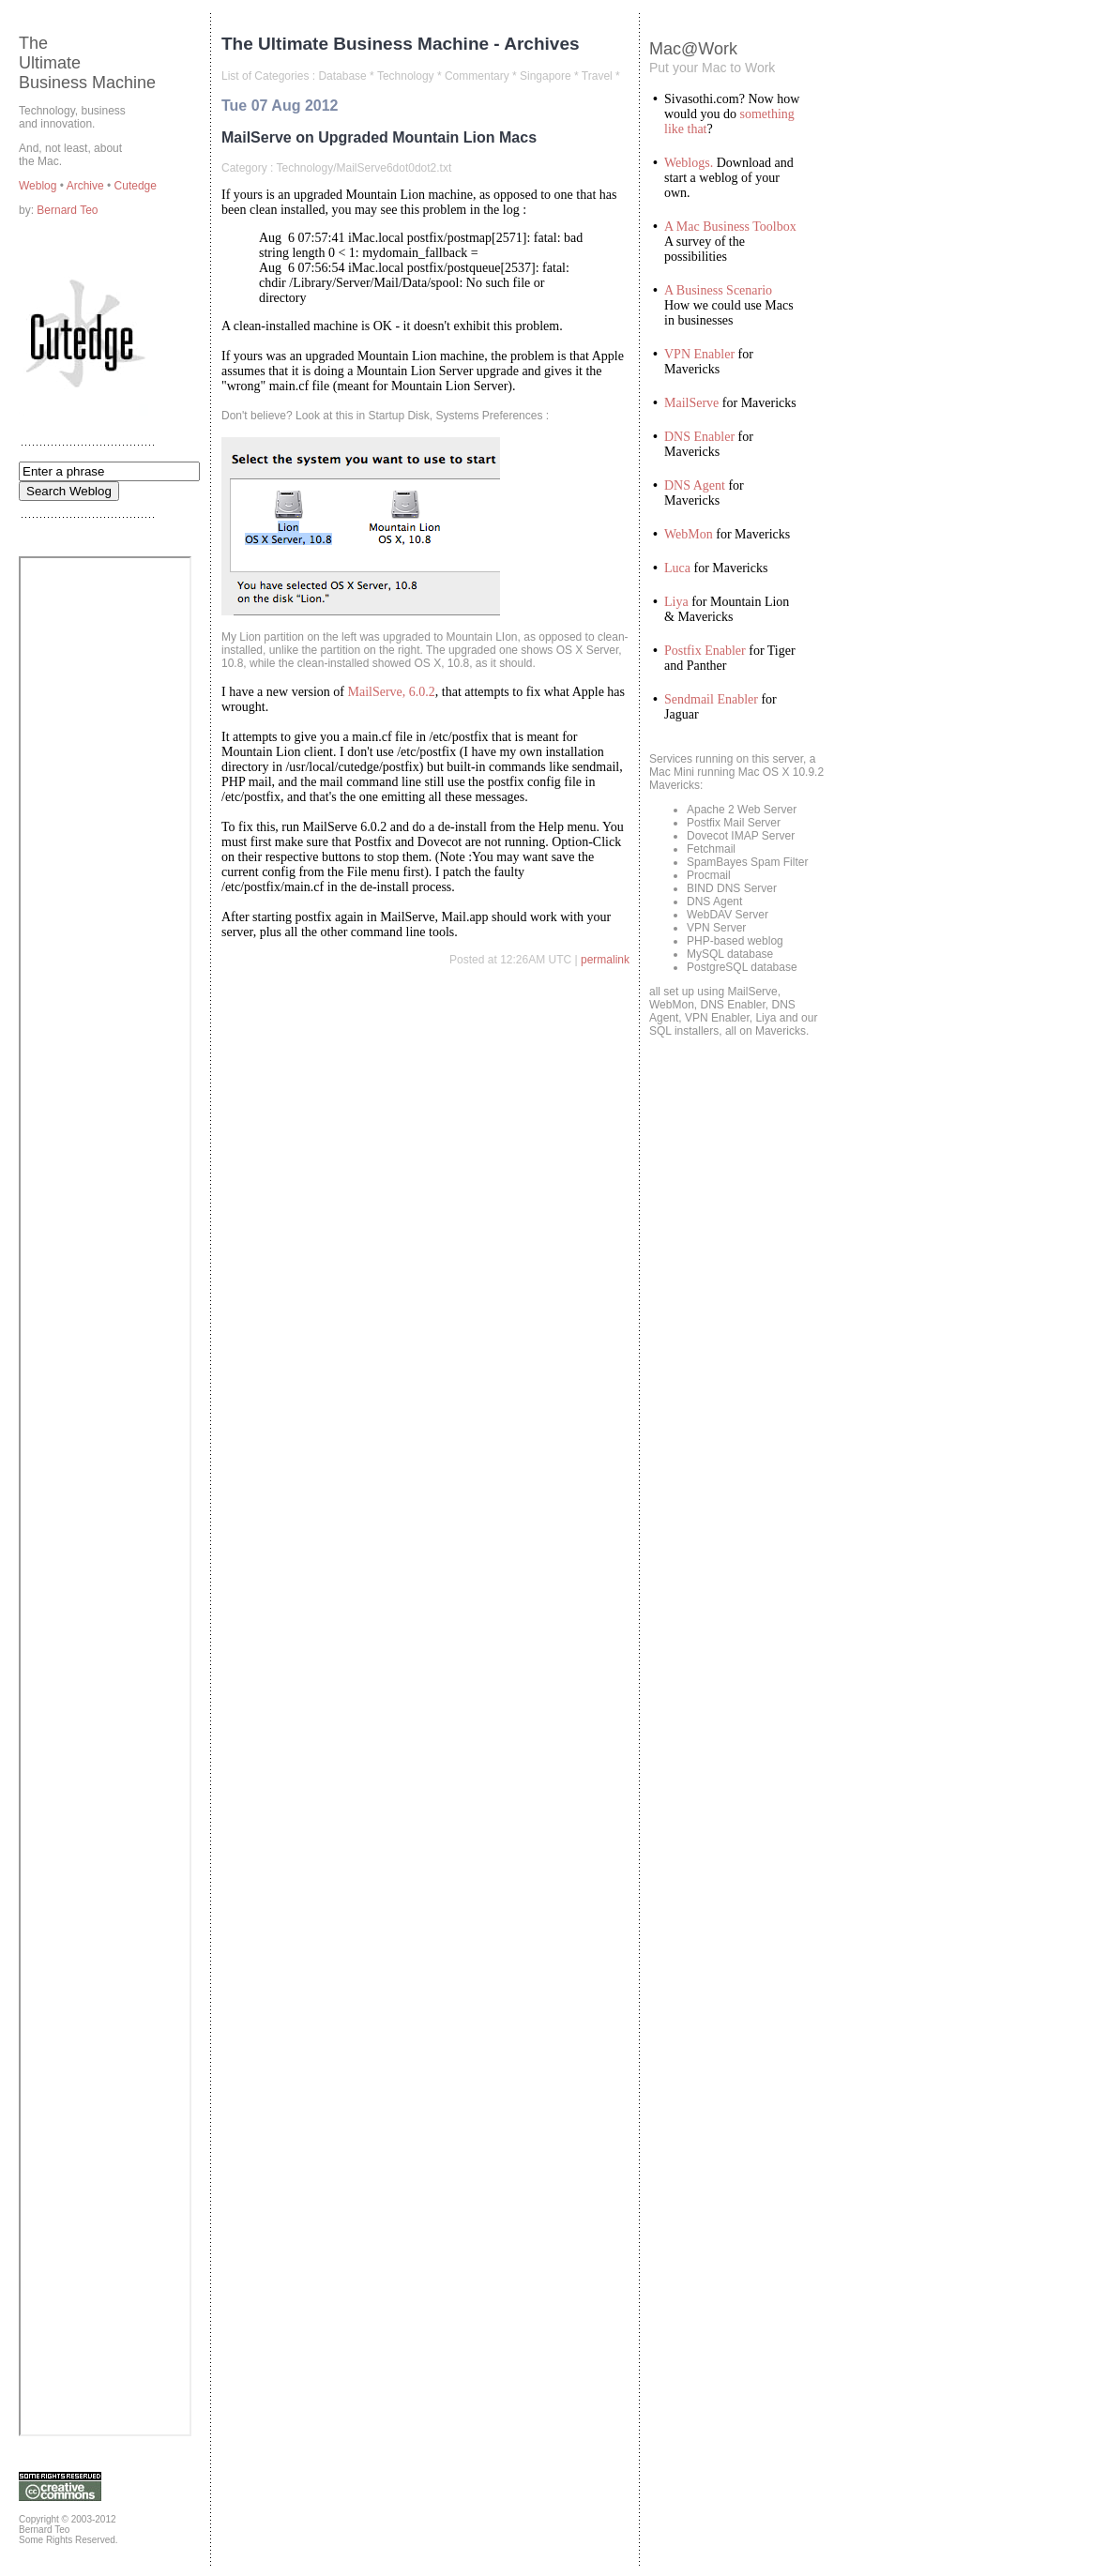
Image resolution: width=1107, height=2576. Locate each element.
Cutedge (135, 185)
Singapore (545, 76)
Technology (405, 76)
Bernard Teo (67, 210)
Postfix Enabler (705, 651)
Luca (677, 568)
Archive (87, 185)
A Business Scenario (718, 290)
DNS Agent (694, 485)
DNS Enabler (699, 437)
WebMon (688, 534)
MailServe (691, 403)
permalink (605, 959)
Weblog (39, 185)
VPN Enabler (699, 354)
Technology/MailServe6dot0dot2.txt (363, 167)
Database (342, 76)
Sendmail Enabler (711, 699)
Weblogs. (688, 163)
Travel (597, 76)
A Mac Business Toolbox (730, 227)
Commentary (477, 76)
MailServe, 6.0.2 (391, 692)
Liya (676, 602)
